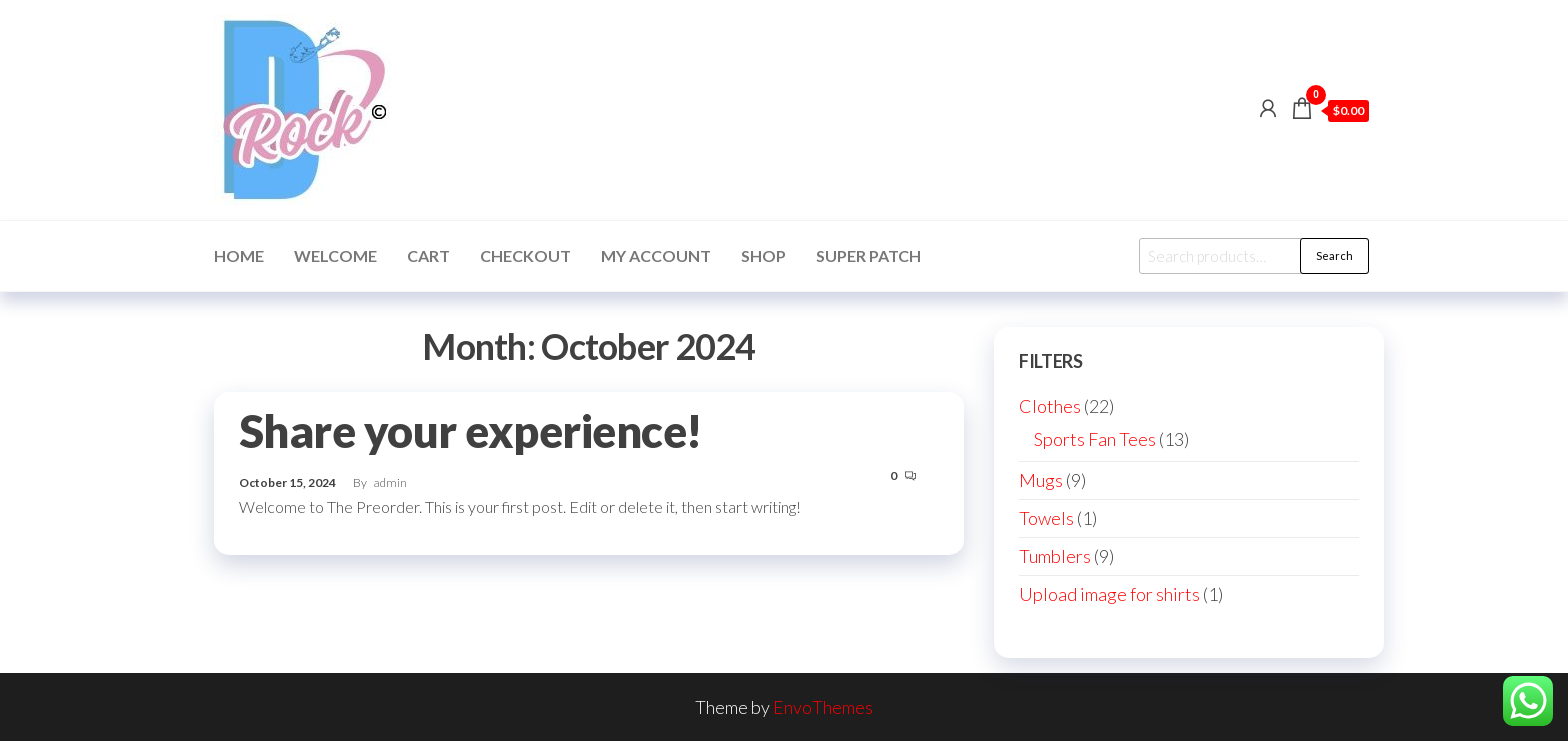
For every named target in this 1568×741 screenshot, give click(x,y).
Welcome (335, 255)
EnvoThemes (823, 707)
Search (1334, 255)
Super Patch (868, 255)
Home (239, 255)
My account (656, 255)
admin (390, 482)
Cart (428, 255)
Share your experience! (471, 431)
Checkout (525, 255)
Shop (763, 255)
